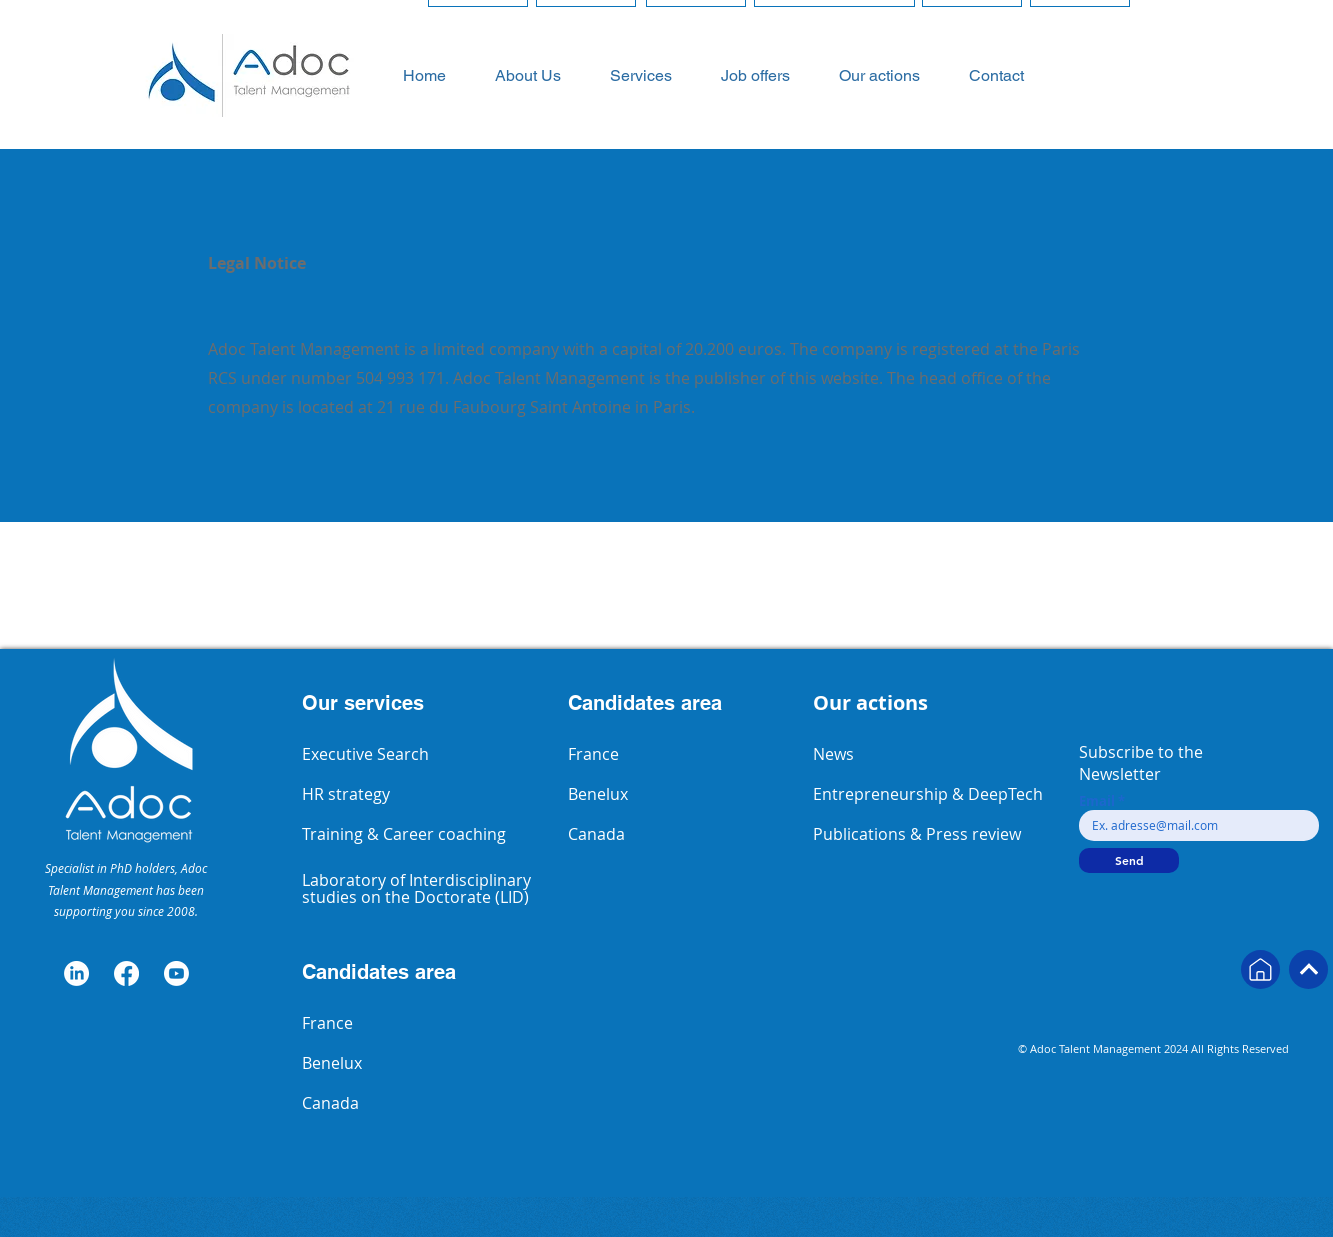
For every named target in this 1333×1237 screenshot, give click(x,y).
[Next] (1260, 969)
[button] (528, 76)
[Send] (1129, 860)
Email (1097, 801)
